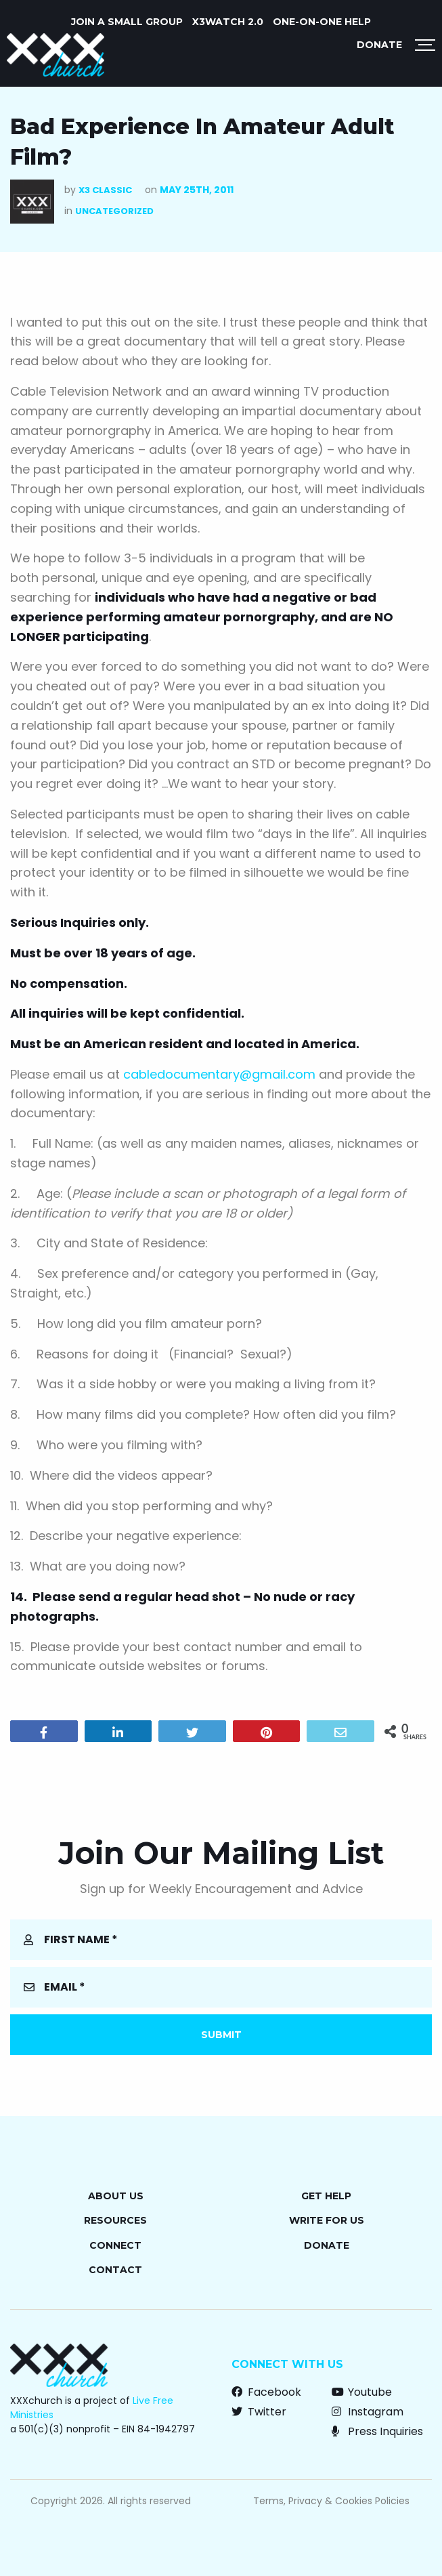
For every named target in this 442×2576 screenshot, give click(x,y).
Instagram (367, 2411)
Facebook (266, 2392)
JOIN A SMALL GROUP (127, 22)
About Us (115, 2196)
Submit (221, 2035)
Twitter (258, 2411)
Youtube (362, 2392)
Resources (115, 2220)
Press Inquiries (377, 2431)
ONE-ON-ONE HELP (322, 22)
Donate (379, 45)
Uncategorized (114, 211)
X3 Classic (105, 190)
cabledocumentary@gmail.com (219, 1074)
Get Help (326, 2196)
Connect (115, 2245)
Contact (115, 2270)
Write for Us (326, 2220)
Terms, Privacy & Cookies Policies (331, 2501)
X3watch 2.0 (227, 22)
